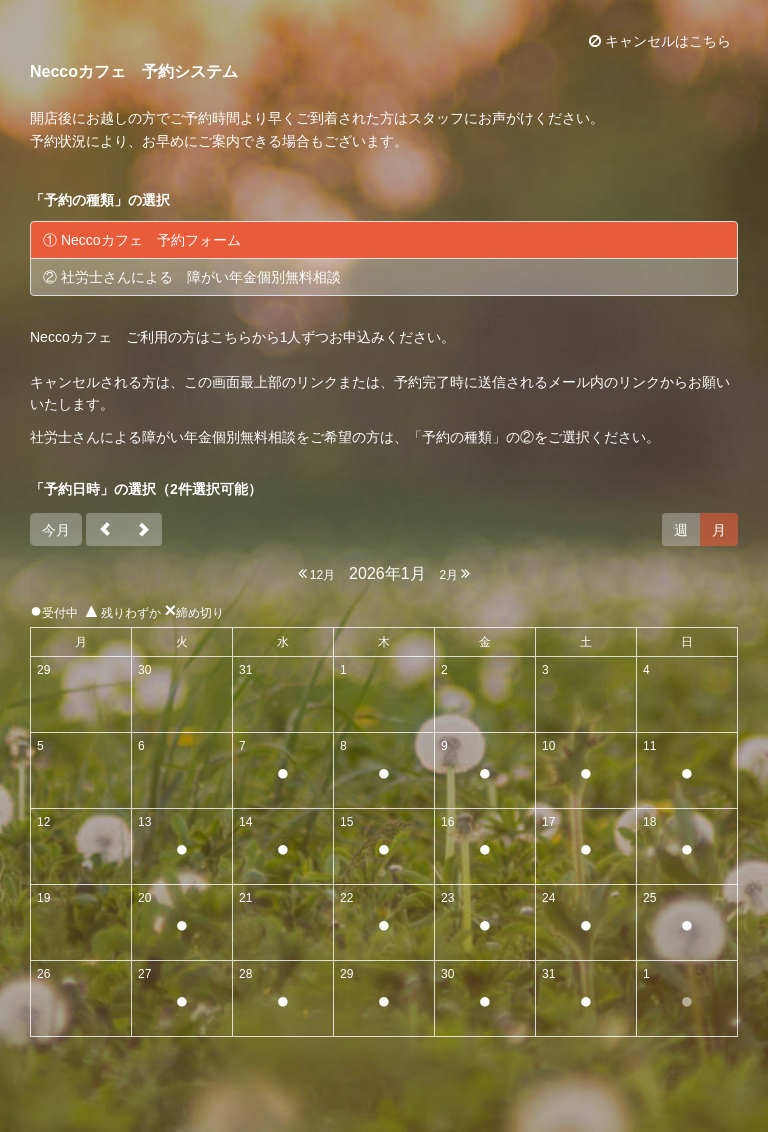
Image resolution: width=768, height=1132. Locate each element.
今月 (56, 530)
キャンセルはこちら (660, 41)
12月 (317, 573)
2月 (454, 573)
